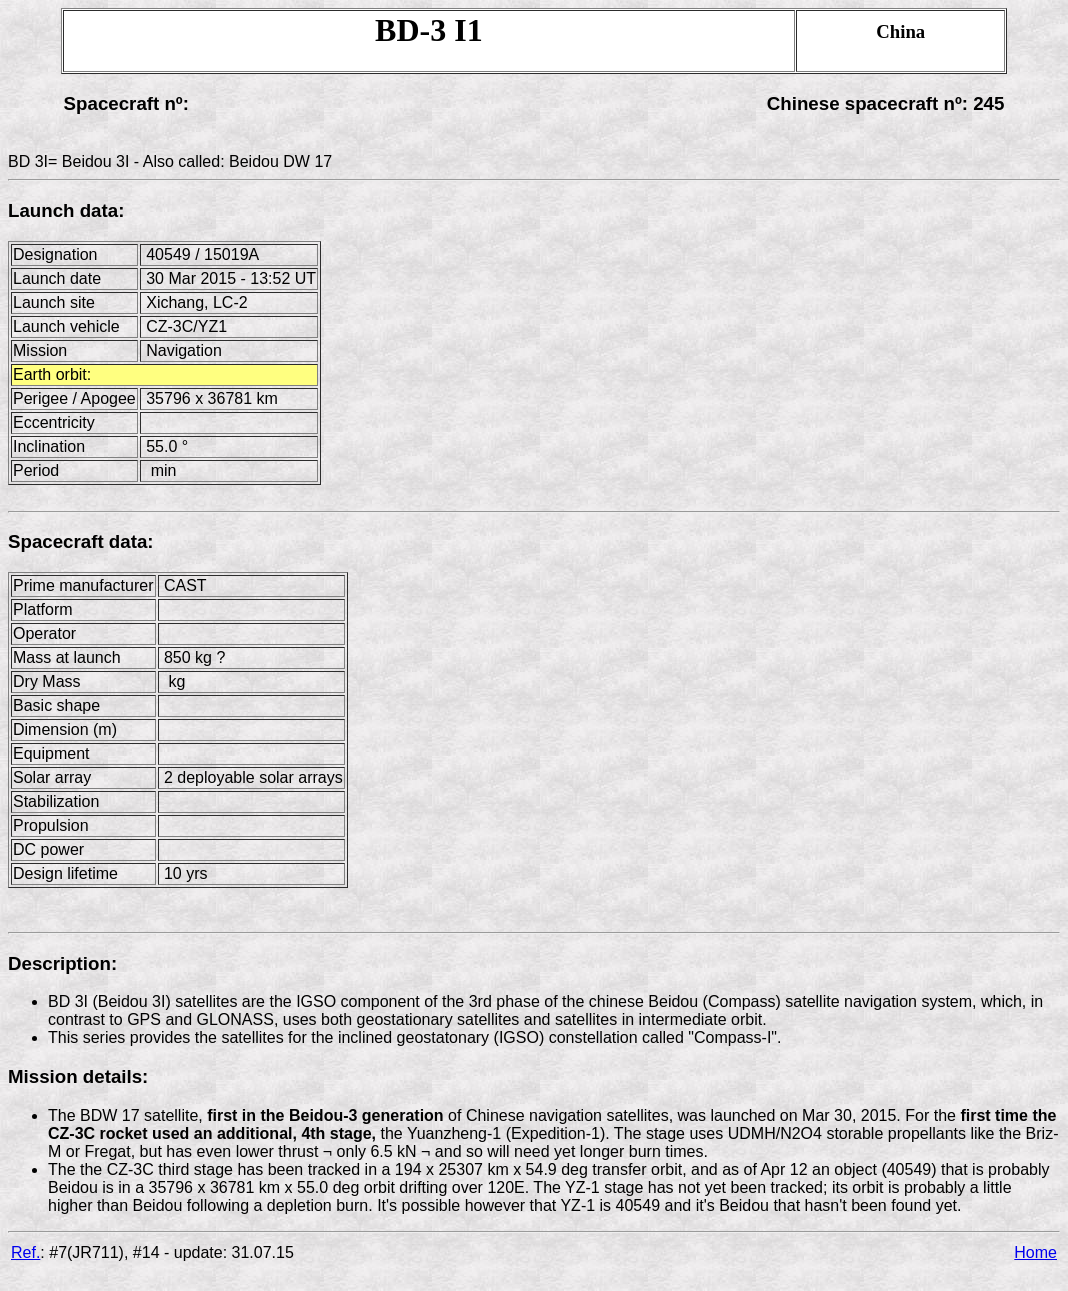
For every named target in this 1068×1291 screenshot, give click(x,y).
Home (1035, 1252)
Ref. (25, 1252)
